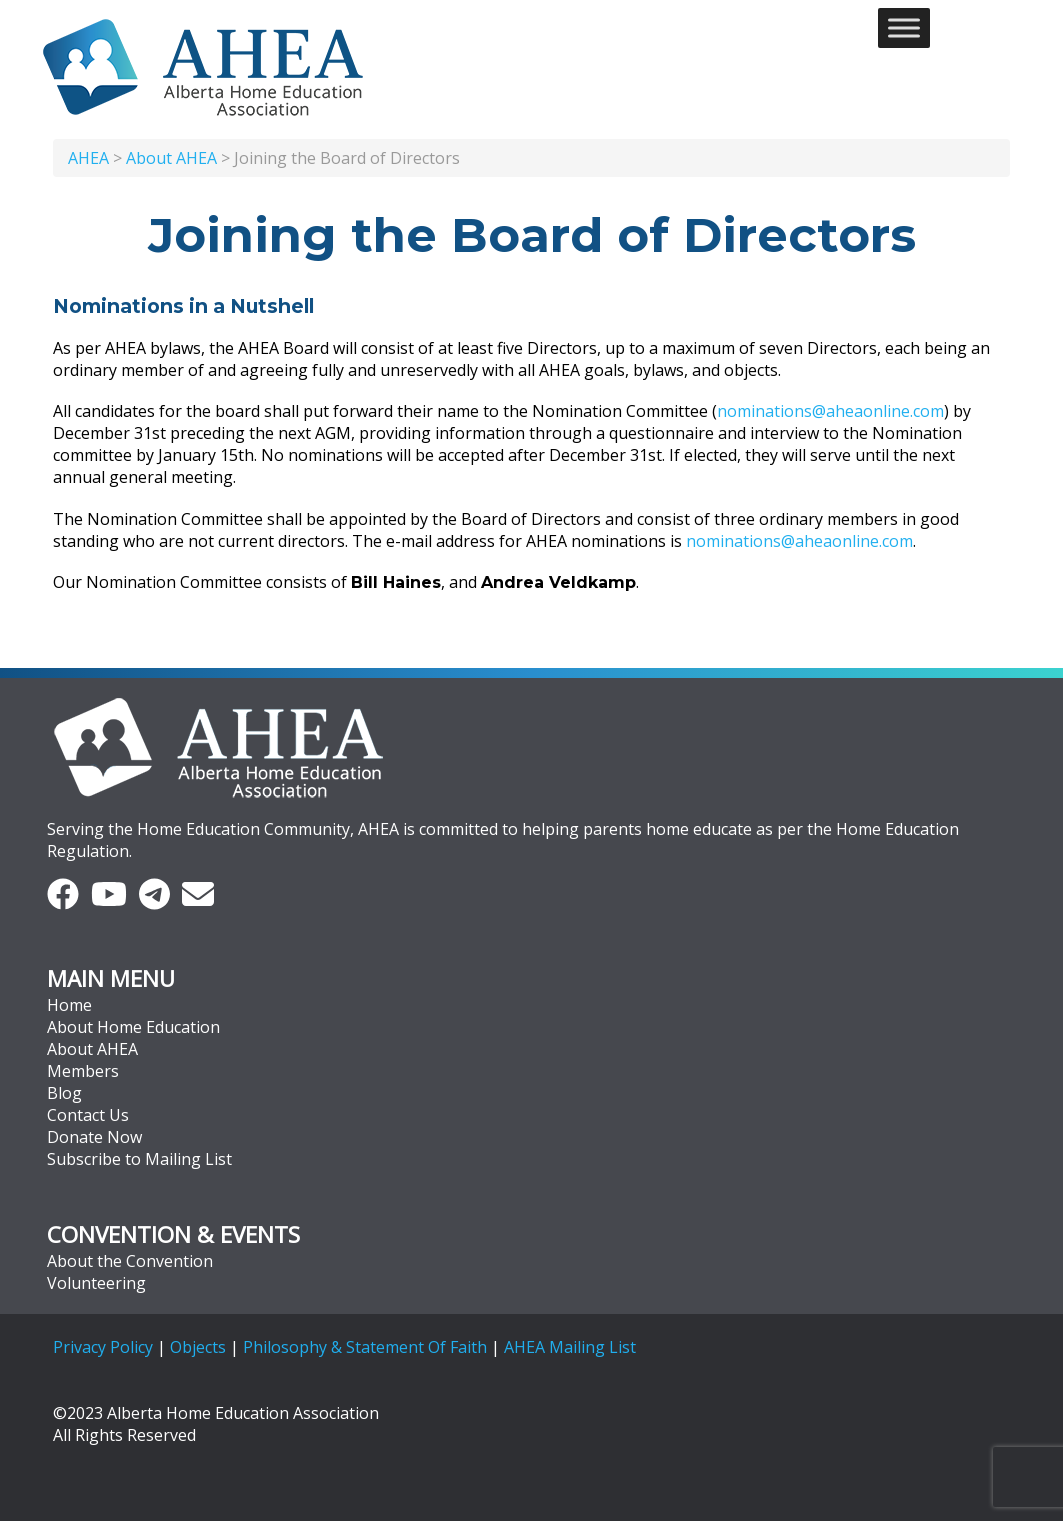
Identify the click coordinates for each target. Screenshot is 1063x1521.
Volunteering (96, 1283)
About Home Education (133, 1027)
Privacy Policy (103, 1347)
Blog (64, 1093)
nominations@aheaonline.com (830, 411)
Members (83, 1071)
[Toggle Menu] (904, 27)
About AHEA (92, 1049)
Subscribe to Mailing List (139, 1159)
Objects (198, 1347)
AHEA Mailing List (570, 1347)
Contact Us (88, 1115)
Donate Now (94, 1137)
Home (69, 1005)
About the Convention (130, 1261)
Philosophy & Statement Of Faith (365, 1347)
